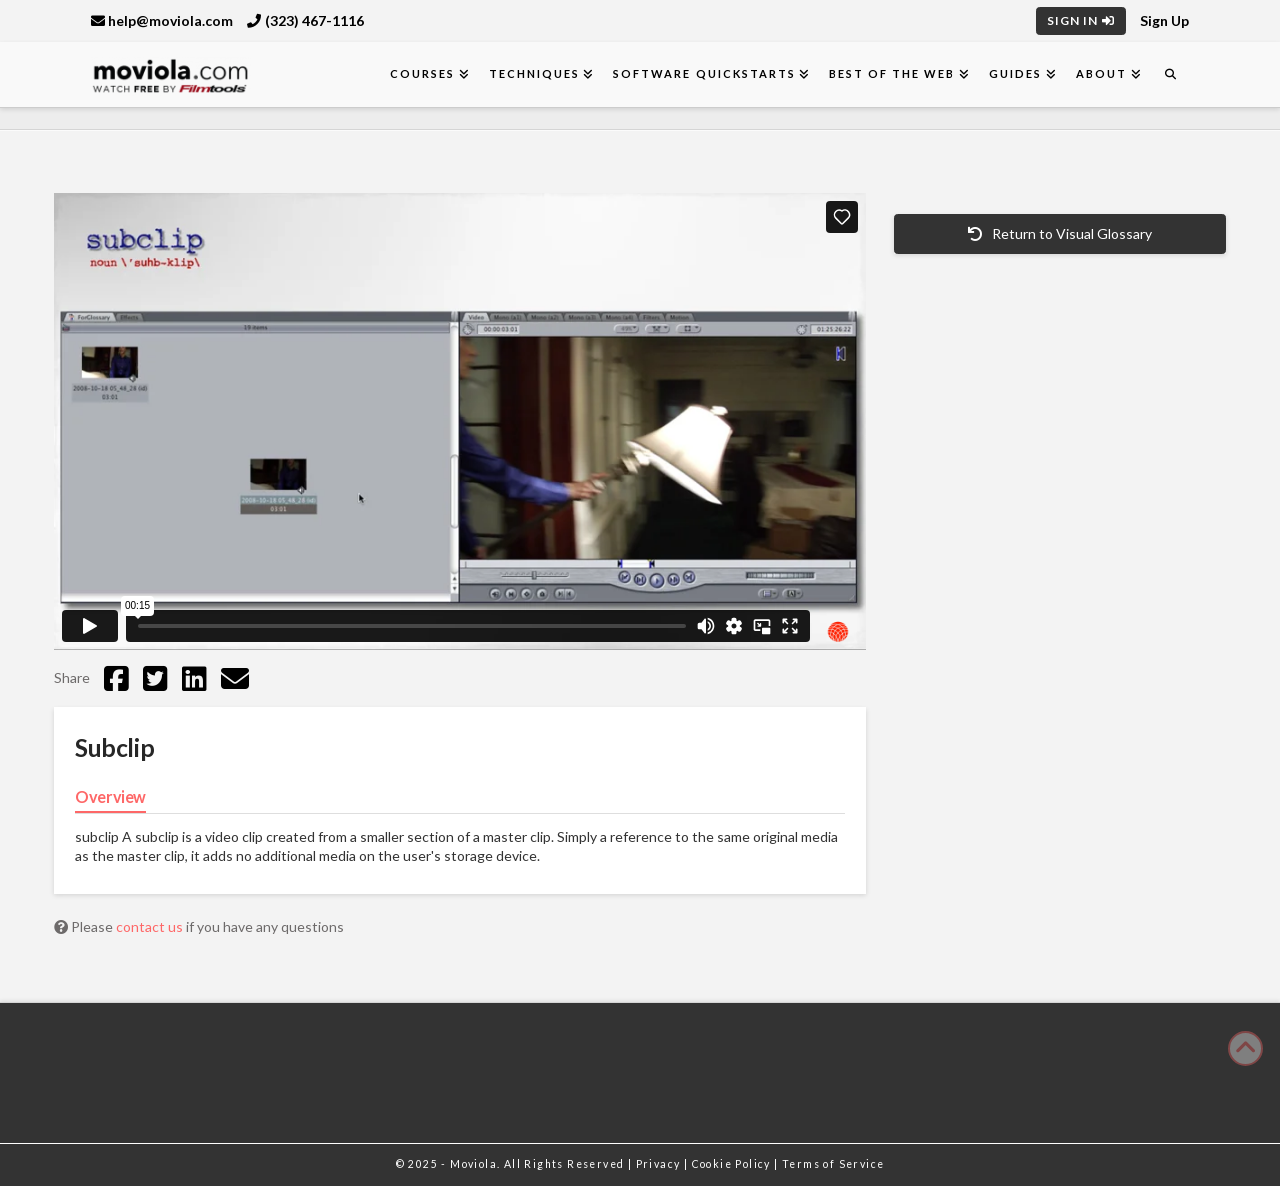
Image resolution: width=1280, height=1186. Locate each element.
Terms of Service (833, 1164)
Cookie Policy (733, 1164)
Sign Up (1164, 20)
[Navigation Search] (1170, 74)
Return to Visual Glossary (1060, 233)
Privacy (660, 1164)
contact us (151, 926)
